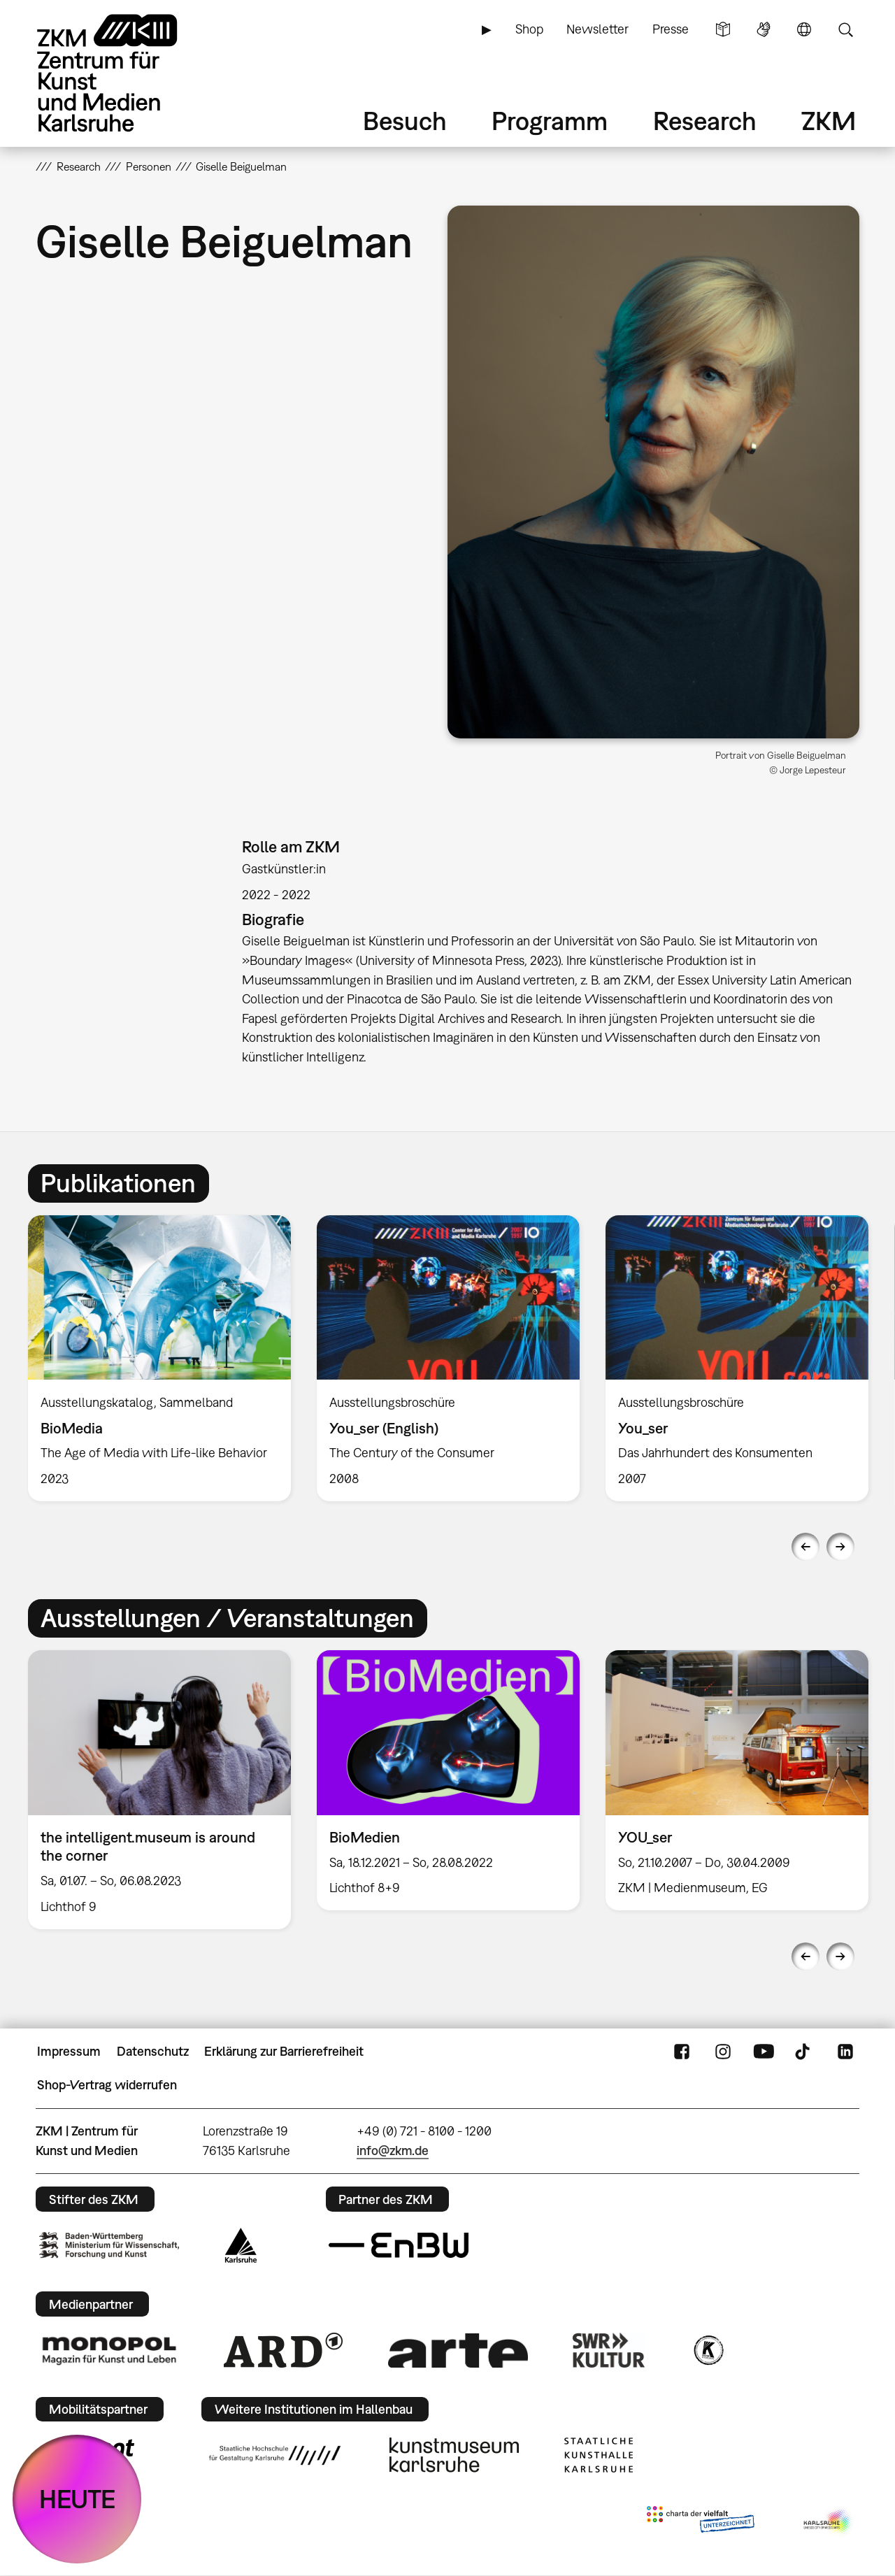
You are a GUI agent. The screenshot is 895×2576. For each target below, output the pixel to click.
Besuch (405, 121)
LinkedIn (845, 2051)
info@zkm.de (393, 2150)
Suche (845, 29)
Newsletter (597, 29)
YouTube (764, 2051)
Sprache (804, 29)
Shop (529, 29)
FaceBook (682, 2051)
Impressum (69, 2051)
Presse (670, 29)
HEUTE (77, 2499)
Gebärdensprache (764, 29)
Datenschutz (153, 2051)
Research (705, 121)
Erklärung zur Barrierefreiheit (284, 2051)
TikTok (804, 2051)
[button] (653, 472)
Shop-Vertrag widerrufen (107, 2084)
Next (840, 1547)
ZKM (828, 121)
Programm (550, 121)
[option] (159, 1358)
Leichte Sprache (723, 29)
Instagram (723, 2051)
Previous (805, 1547)
